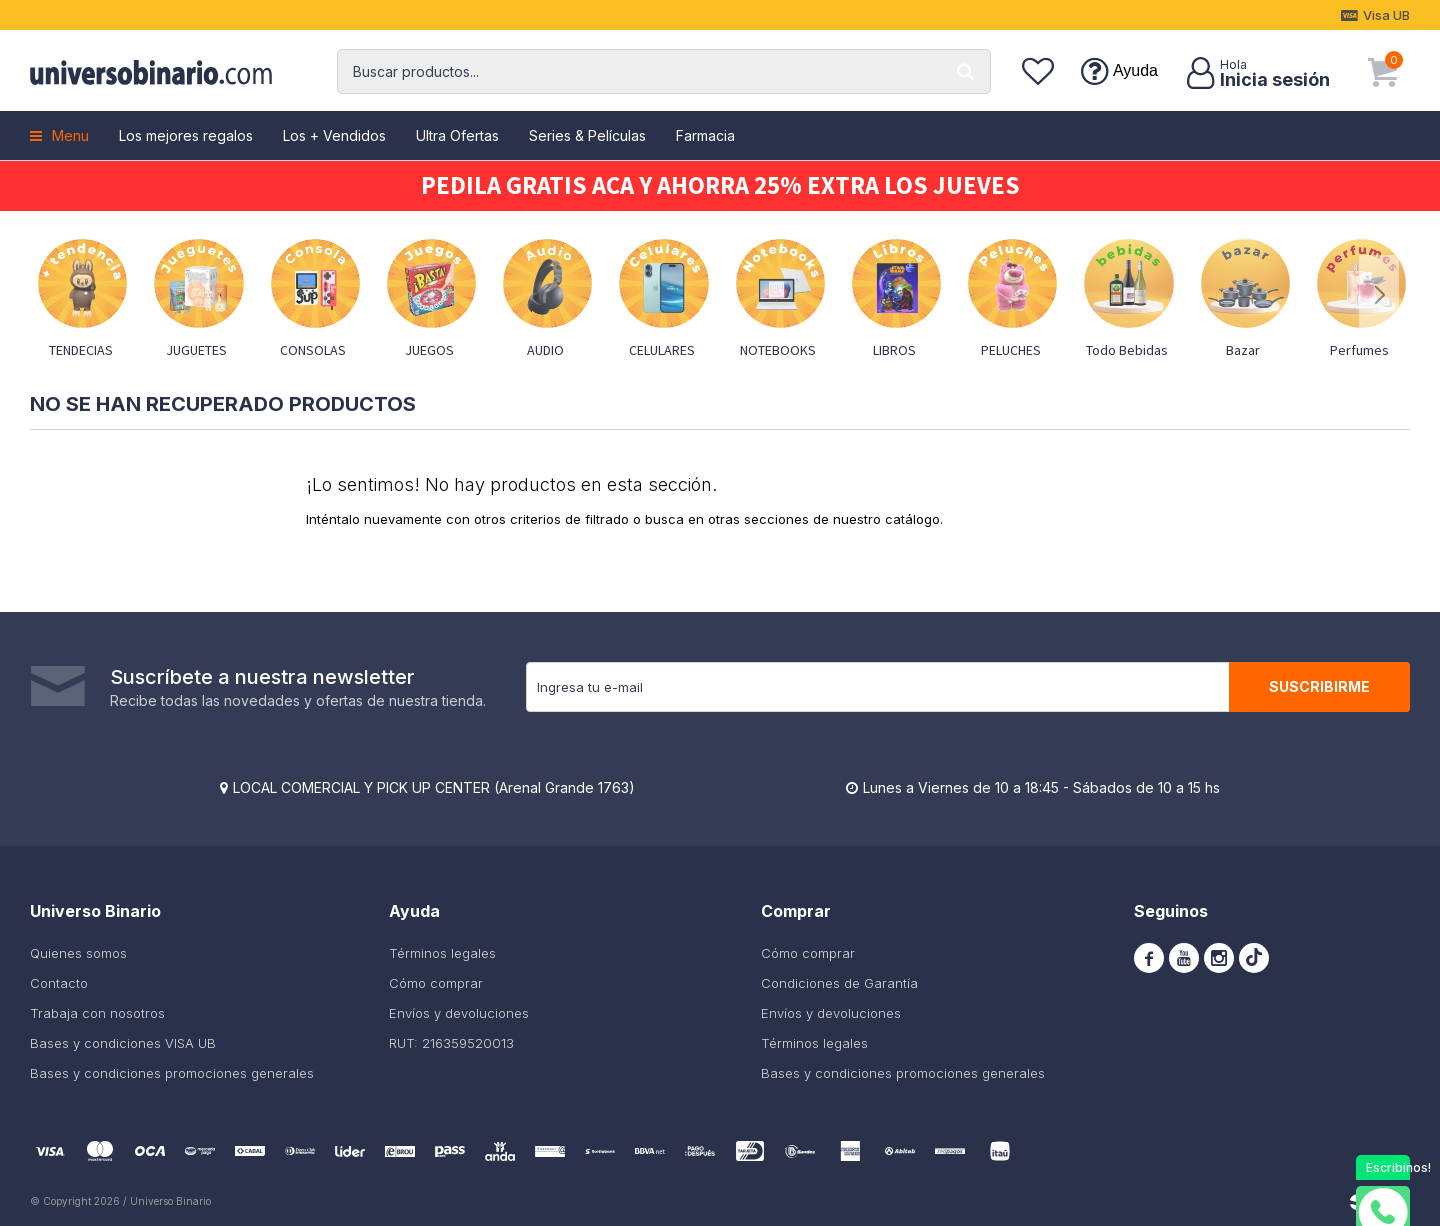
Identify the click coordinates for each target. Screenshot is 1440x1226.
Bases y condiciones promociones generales (172, 1073)
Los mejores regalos (186, 135)
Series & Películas (587, 135)
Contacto (59, 983)
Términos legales (442, 953)
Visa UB (1386, 15)
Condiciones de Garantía (839, 983)
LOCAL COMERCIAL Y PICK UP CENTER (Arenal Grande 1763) (434, 787)
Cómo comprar (436, 983)
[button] (966, 71)
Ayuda (1135, 70)
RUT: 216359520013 (451, 1043)
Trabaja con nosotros (97, 1013)
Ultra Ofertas (457, 135)
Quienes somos (78, 953)
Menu (70, 135)
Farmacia (705, 135)
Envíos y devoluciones (459, 1013)
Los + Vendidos (334, 135)
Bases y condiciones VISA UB (123, 1043)
